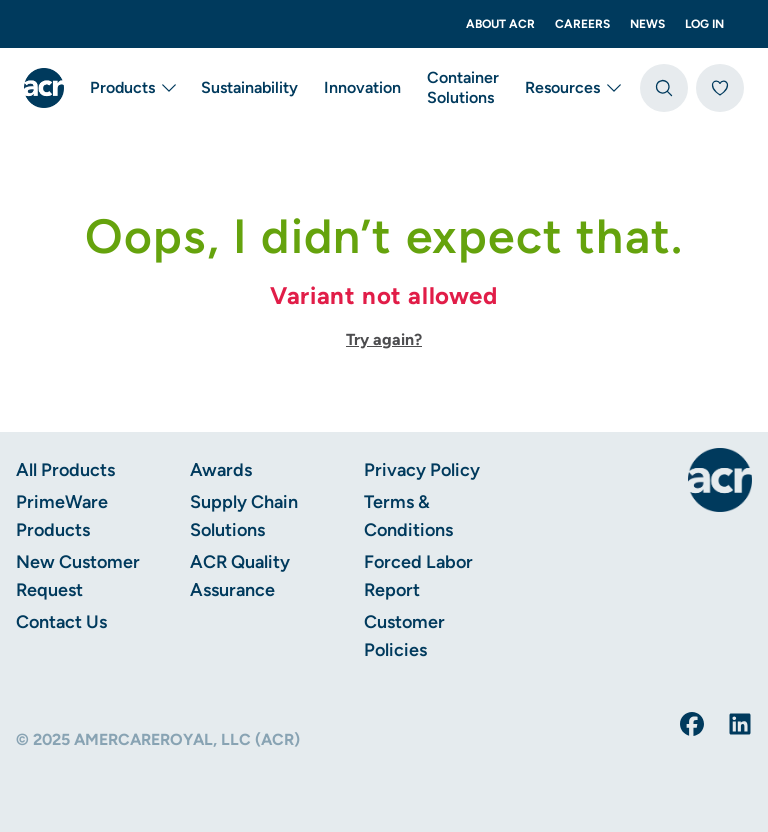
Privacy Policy (422, 470)
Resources (574, 88)
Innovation (362, 87)
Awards (221, 470)
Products (134, 88)
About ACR (500, 24)
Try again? (384, 339)
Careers (582, 24)
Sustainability (249, 87)
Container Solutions (463, 87)
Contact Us (61, 622)
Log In (704, 24)
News (647, 24)
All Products (65, 470)
